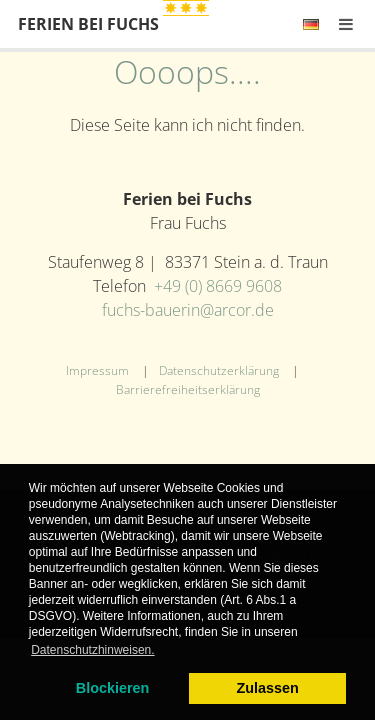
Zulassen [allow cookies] (267, 688)
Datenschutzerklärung (219, 370)
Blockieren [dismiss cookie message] (113, 688)
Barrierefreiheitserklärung (188, 389)
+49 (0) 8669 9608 (218, 286)
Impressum (97, 370)
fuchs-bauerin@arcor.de (188, 310)
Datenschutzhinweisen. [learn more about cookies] (92, 650)
